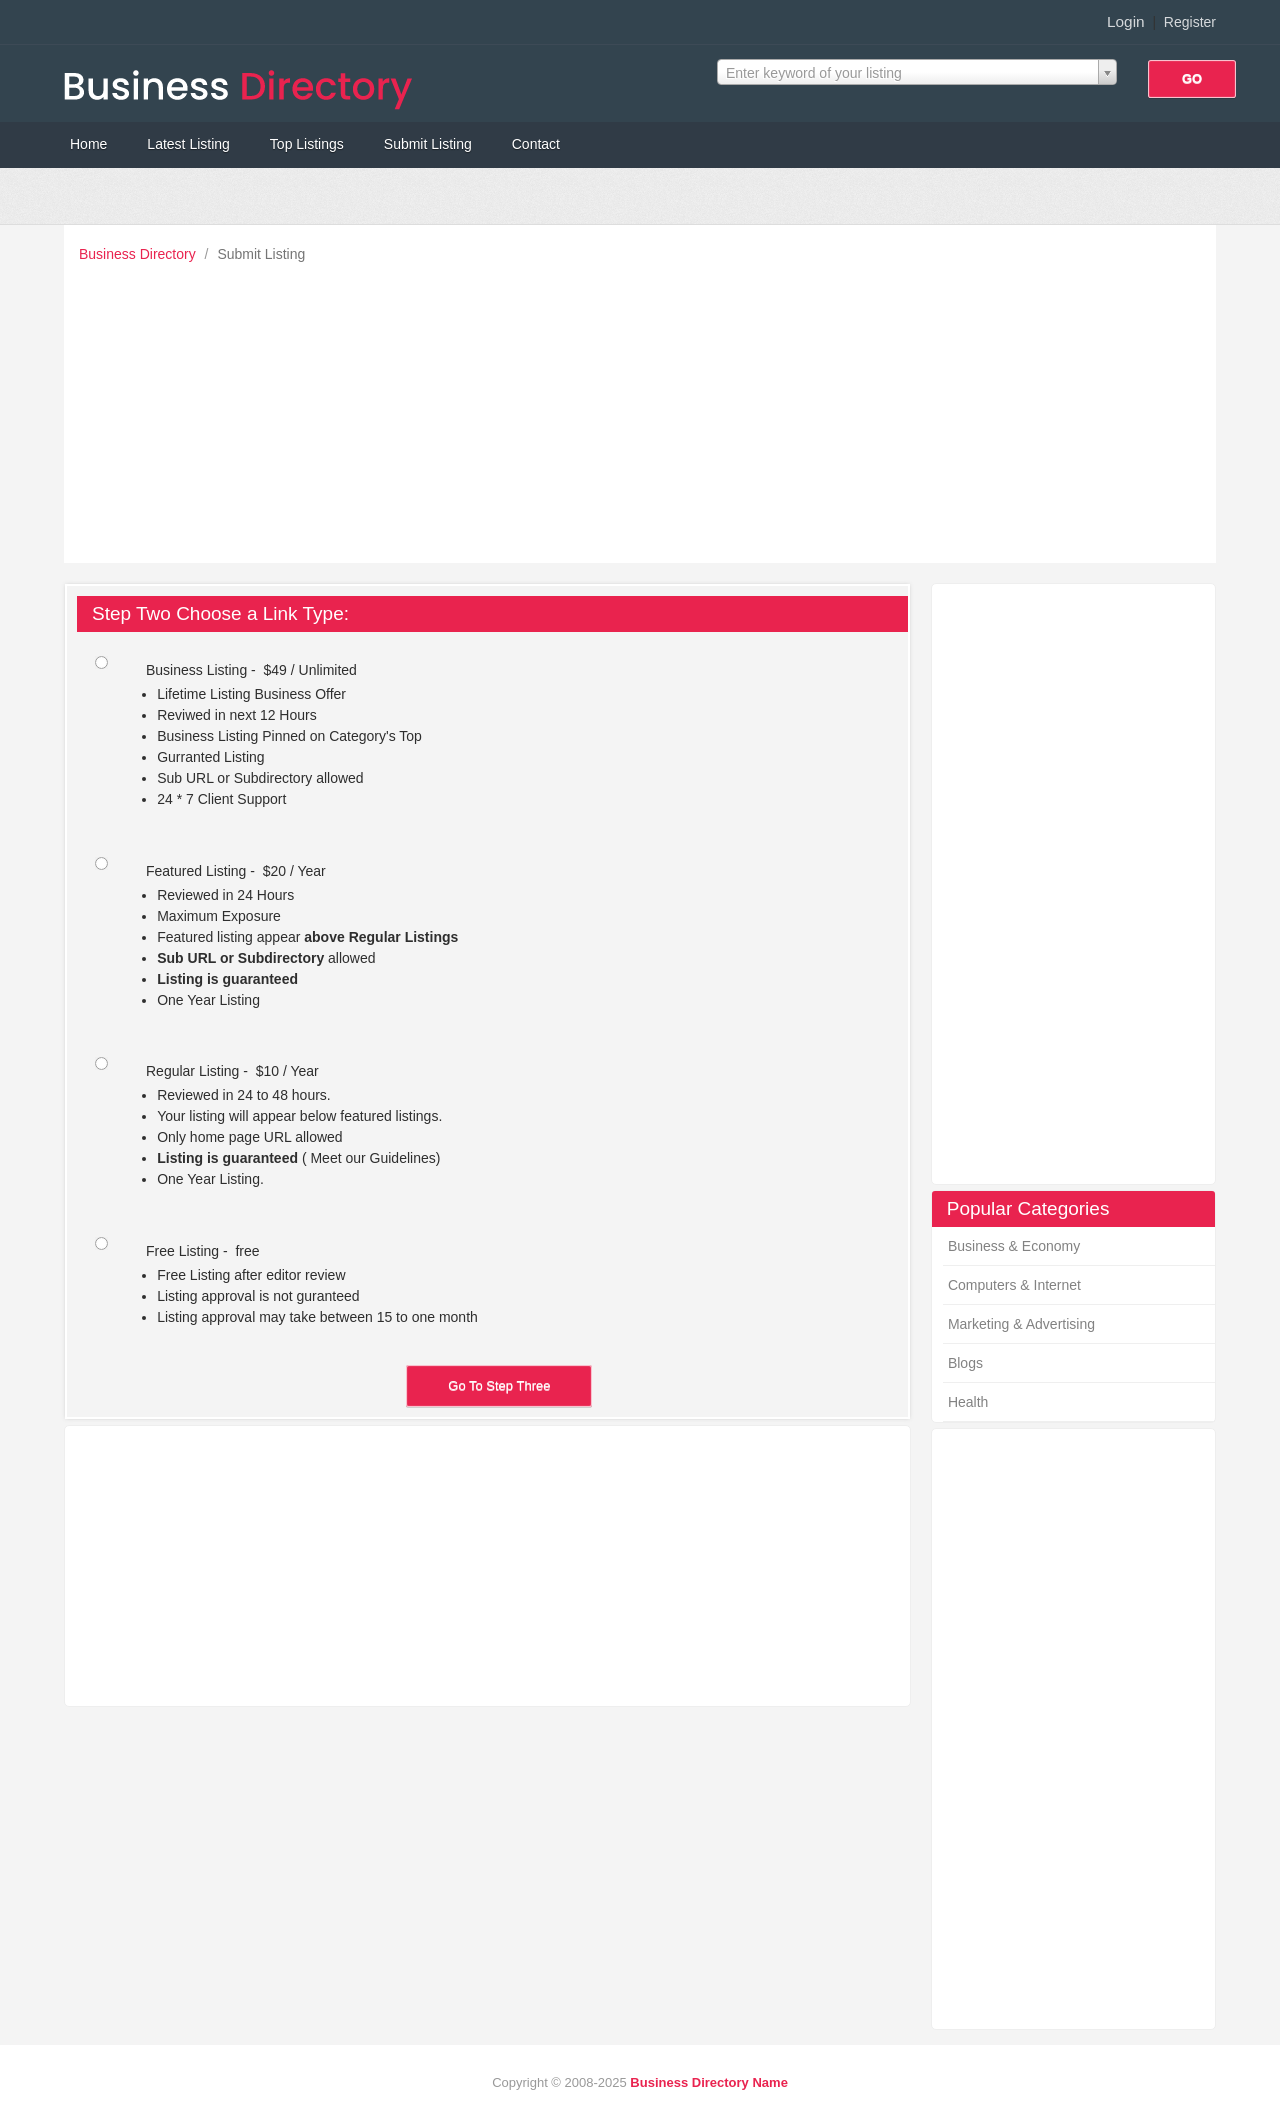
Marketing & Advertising (1021, 1324)
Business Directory (139, 254)
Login (1126, 21)
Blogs (965, 1363)
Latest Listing (188, 144)
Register (1190, 22)
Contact (536, 144)
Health (968, 1402)
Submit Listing (428, 144)
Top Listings (307, 144)
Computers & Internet (1014, 1285)
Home (88, 144)
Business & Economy (1014, 1246)
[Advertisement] (645, 408)
